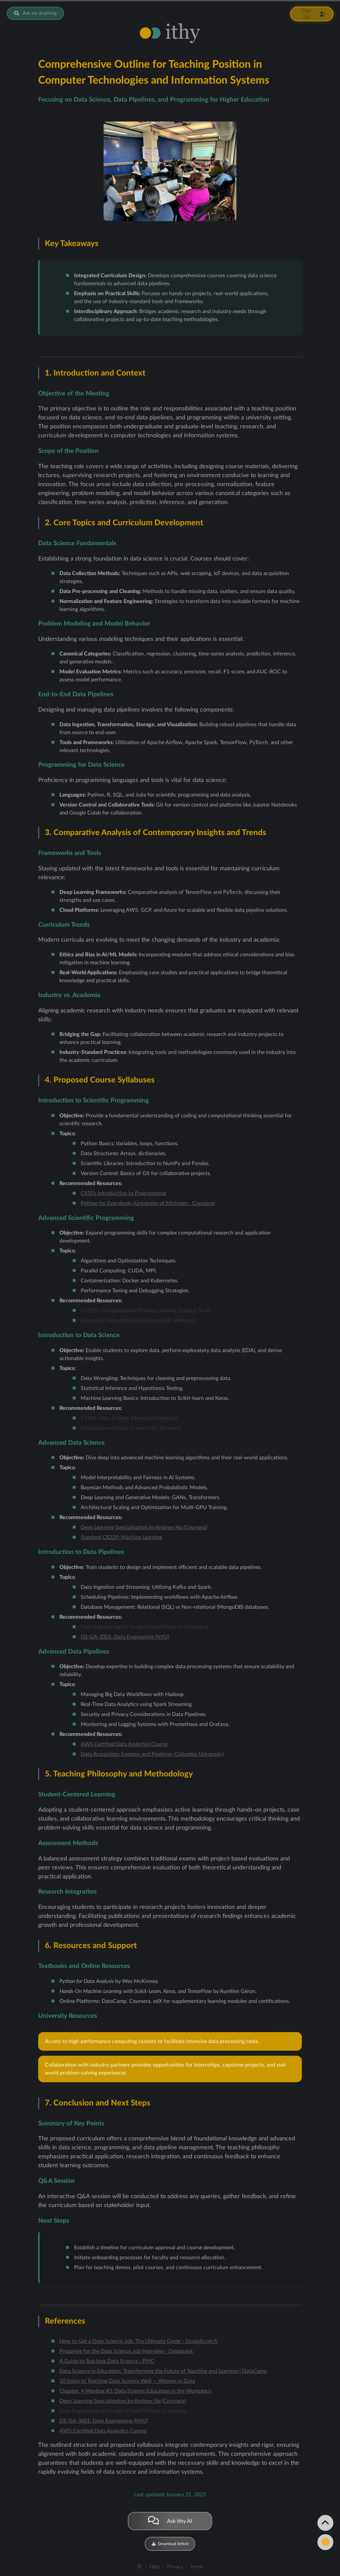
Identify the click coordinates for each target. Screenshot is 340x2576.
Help (154, 2566)
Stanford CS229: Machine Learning (121, 1537)
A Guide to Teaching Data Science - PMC (106, 2361)
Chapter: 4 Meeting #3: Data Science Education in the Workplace (135, 2391)
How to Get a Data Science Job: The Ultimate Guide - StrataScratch (138, 2341)
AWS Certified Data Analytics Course (124, 1744)
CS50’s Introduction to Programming (123, 1193)
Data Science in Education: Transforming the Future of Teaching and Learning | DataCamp (163, 2371)
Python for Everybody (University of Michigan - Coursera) (148, 1203)
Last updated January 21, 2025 (170, 2494)
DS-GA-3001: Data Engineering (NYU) (125, 1637)
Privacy (175, 2566)
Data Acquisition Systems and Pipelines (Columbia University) (152, 1754)
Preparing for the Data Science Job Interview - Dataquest (126, 2351)
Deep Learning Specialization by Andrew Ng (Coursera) (144, 1527)
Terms (196, 2566)
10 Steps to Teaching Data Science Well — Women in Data (127, 2381)
